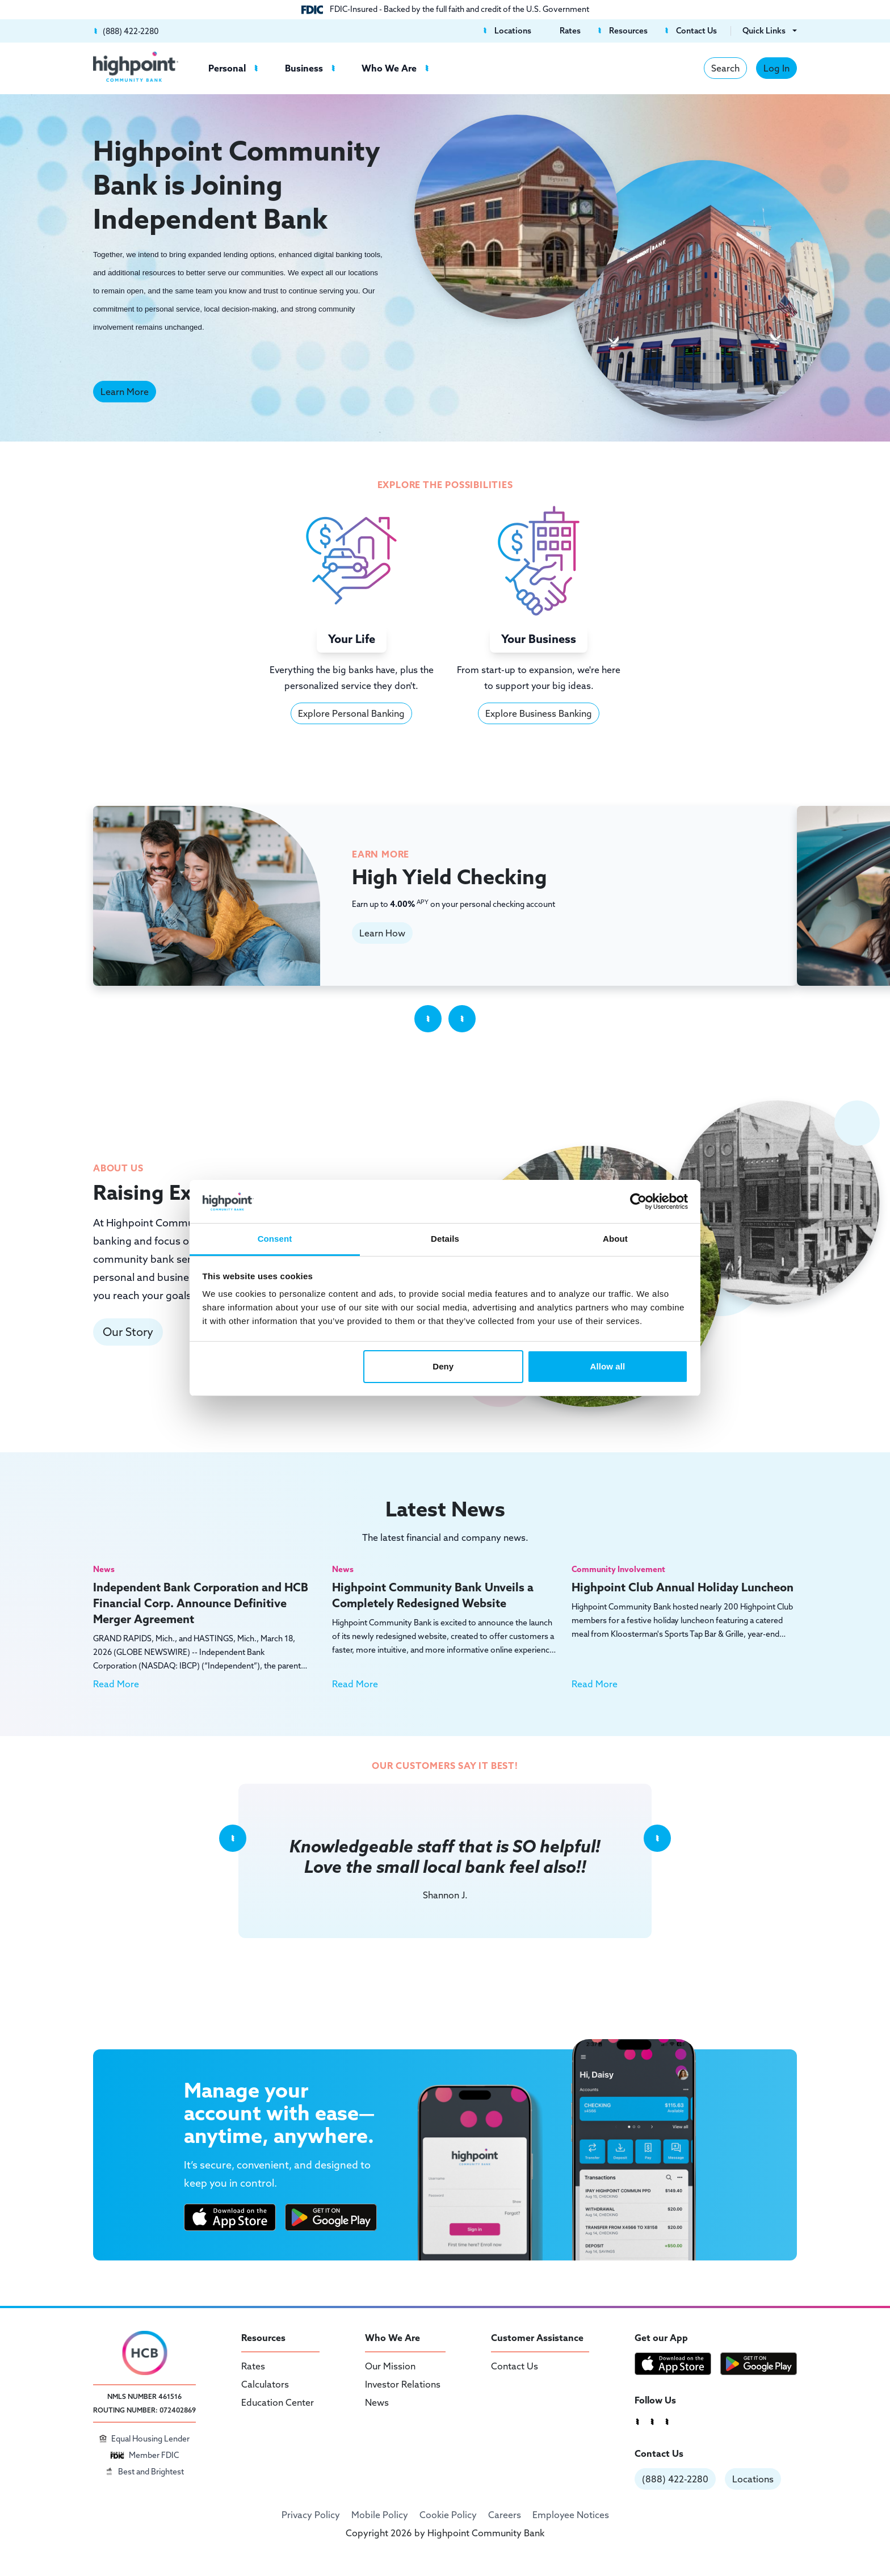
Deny (443, 1366)
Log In (776, 68)
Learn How (382, 933)
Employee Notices (570, 2514)
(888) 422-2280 (675, 2479)
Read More (116, 1684)
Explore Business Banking (538, 713)
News (377, 2402)
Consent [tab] (275, 1238)
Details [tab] (445, 1238)
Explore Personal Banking (351, 713)
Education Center (277, 2402)
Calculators (265, 2384)
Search (725, 68)
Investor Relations (402, 2384)
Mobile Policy (379, 2514)
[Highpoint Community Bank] (135, 67)
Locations (753, 2479)
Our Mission (390, 2366)
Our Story (128, 1332)
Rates (253, 2366)
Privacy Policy (311, 2514)
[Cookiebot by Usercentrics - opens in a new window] (638, 1201)
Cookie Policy (448, 2514)
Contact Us (514, 2366)
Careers (504, 2514)
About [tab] (615, 1238)
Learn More (124, 391)
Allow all (607, 1366)
